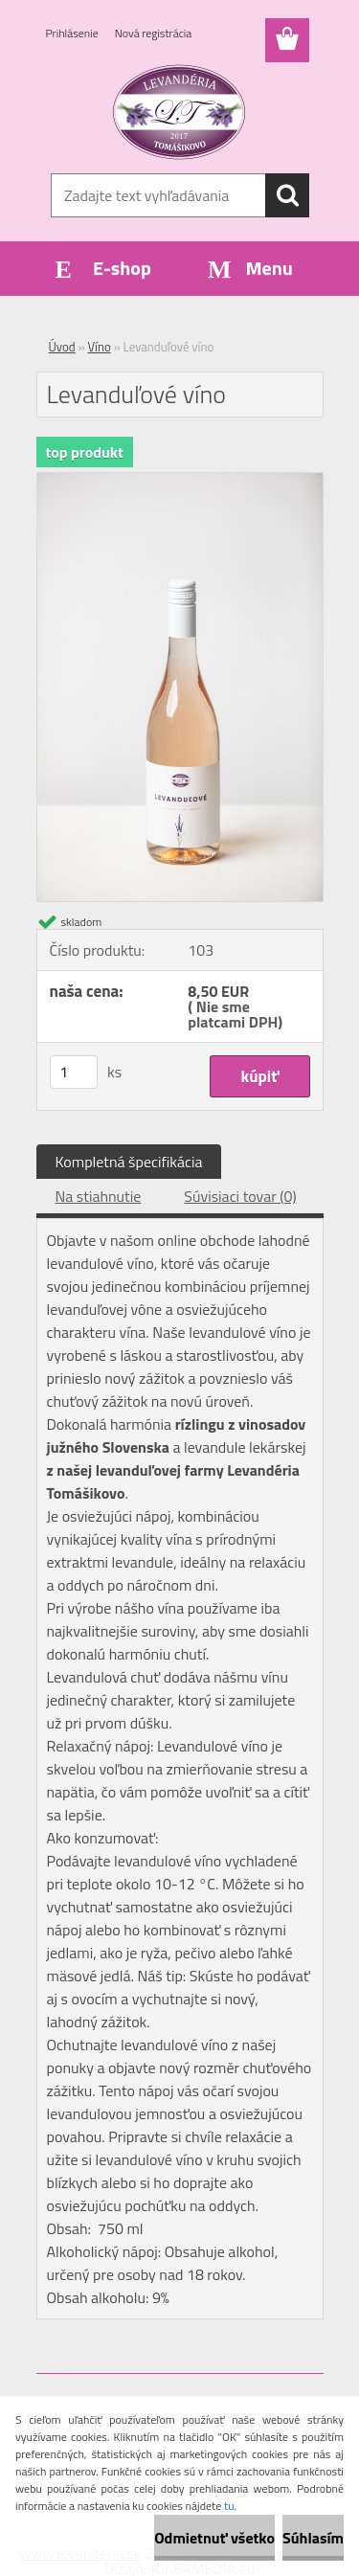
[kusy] (74, 1072)
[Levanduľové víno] (180, 480)
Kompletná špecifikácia (129, 1161)
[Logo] (179, 112)
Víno (99, 346)
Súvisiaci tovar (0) (240, 1196)
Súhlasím (313, 2537)
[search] (287, 195)
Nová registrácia (153, 33)
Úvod (62, 346)
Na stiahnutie (99, 1196)
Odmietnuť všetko (214, 2537)
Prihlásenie (72, 33)
